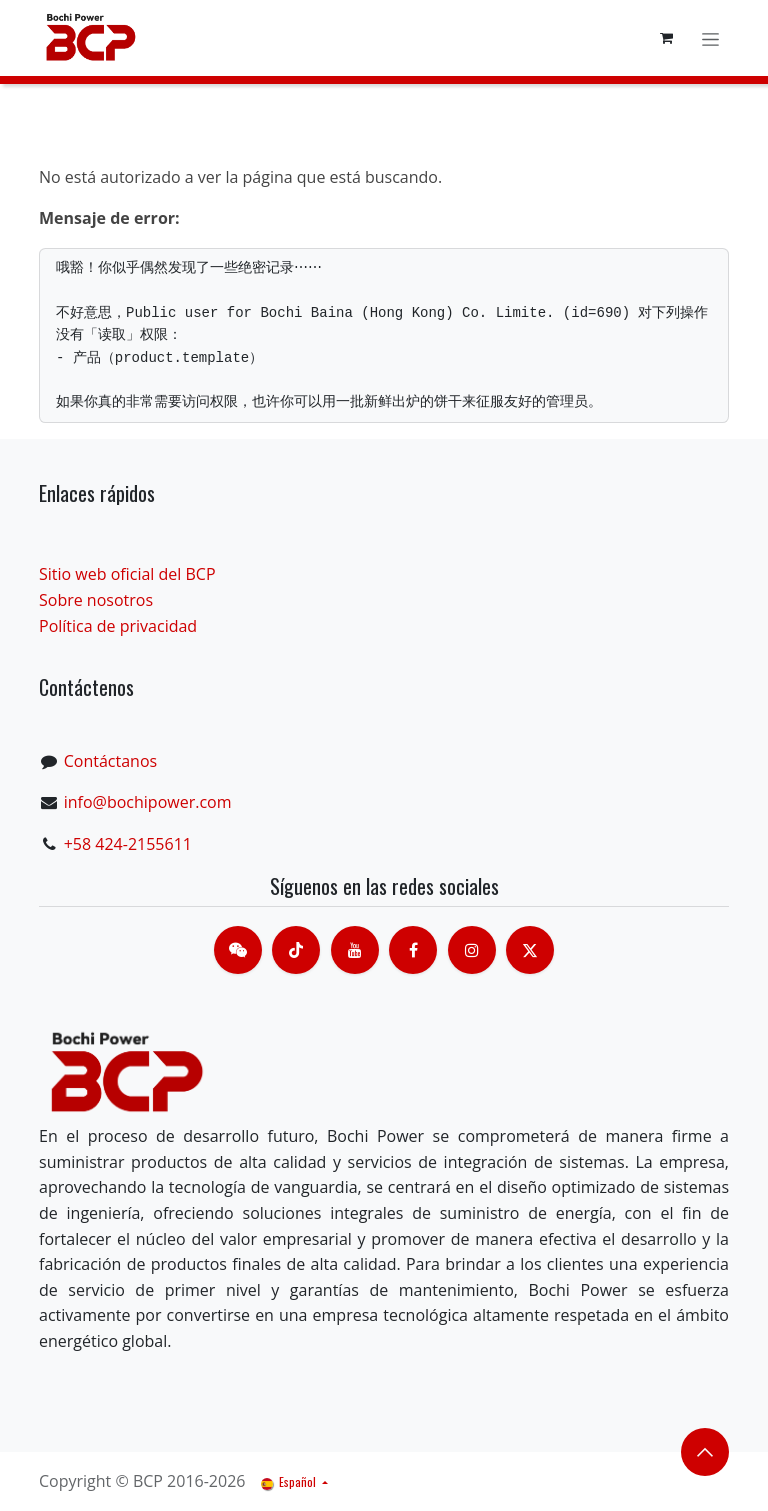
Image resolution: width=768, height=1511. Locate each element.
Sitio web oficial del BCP (127, 574)
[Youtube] (355, 950)
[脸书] (413, 950)
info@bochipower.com (148, 802)
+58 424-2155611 (128, 844)
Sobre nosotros (96, 600)
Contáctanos (110, 761)
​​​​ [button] (705, 1452)
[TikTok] (296, 950)
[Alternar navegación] (710, 37)
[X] (530, 950)
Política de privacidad (118, 626)
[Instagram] (472, 950)
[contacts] (238, 950)
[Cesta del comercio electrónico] (666, 38)
